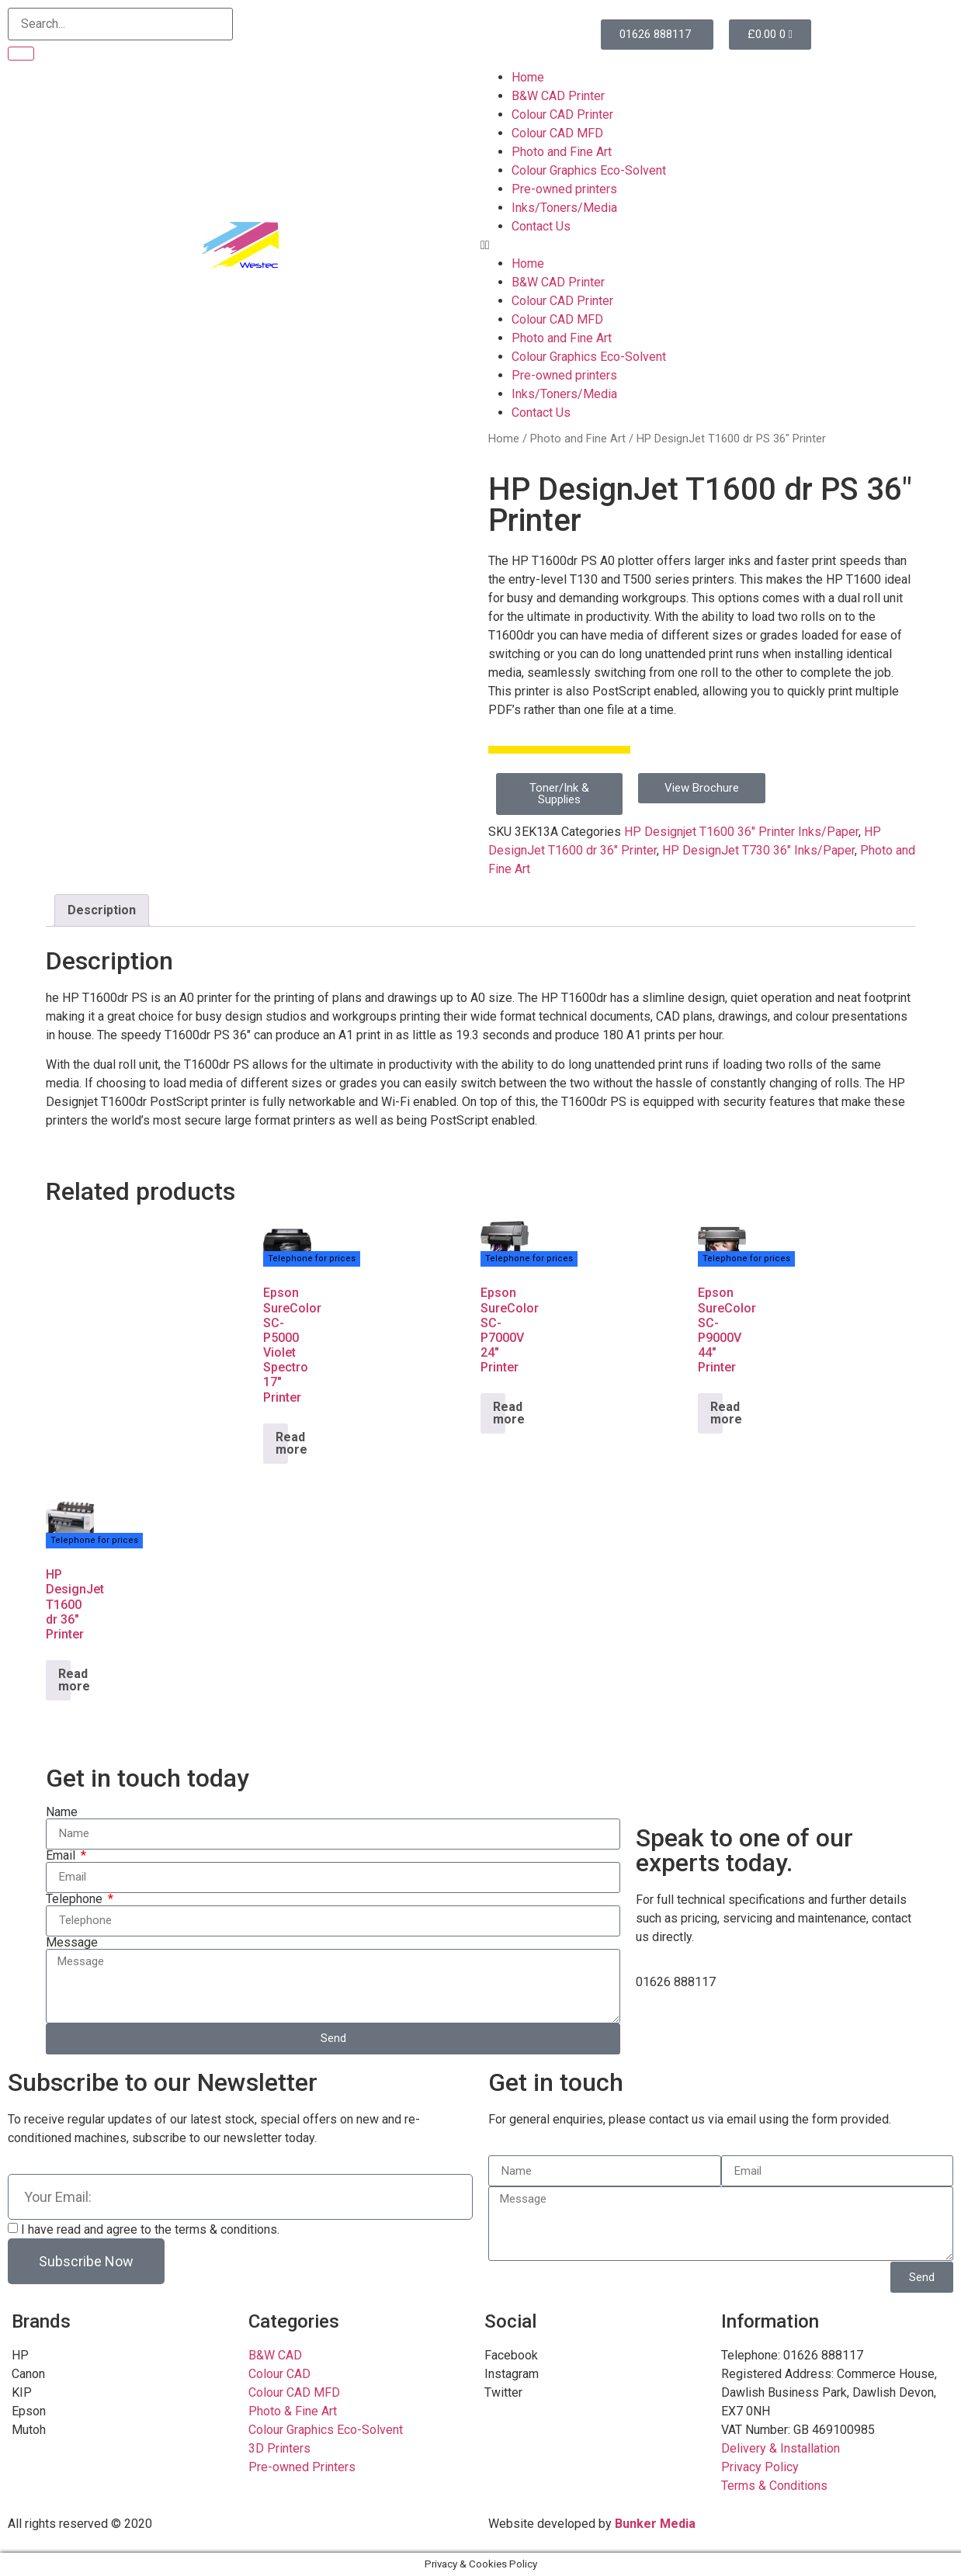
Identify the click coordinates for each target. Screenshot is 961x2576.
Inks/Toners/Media (564, 207)
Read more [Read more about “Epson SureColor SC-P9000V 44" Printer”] (716, 1413)
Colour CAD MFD (557, 133)
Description (102, 910)
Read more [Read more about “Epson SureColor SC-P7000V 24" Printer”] (499, 1413)
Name (62, 1812)
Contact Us (541, 226)
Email (62, 1856)
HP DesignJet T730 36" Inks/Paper (758, 850)
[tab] (101, 910)
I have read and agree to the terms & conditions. (150, 2229)
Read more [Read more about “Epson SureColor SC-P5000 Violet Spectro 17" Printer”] (282, 1443)
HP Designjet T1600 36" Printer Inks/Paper (741, 831)
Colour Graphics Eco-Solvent (589, 170)
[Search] (21, 54)
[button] (720, 245)
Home (528, 77)
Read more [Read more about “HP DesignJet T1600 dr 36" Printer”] (64, 1680)
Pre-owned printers (564, 189)
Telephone (76, 1899)
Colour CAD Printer (562, 114)
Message (72, 1942)
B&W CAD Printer (558, 95)
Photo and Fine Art (562, 151)
